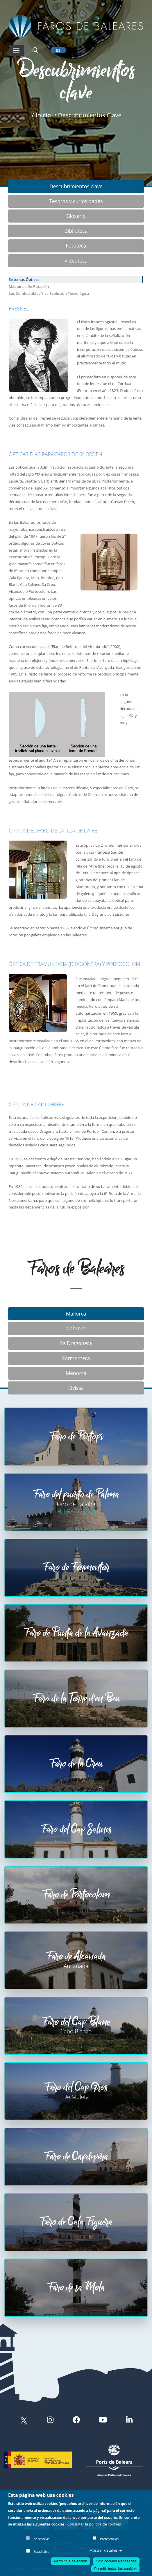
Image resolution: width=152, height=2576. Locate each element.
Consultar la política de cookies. (94, 2524)
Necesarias (41, 2539)
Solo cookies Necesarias (116, 2561)
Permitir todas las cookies (115, 2568)
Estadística (41, 2551)
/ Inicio (41, 115)
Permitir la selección (70, 2561)
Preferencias (109, 2539)
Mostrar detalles (105, 2550)
